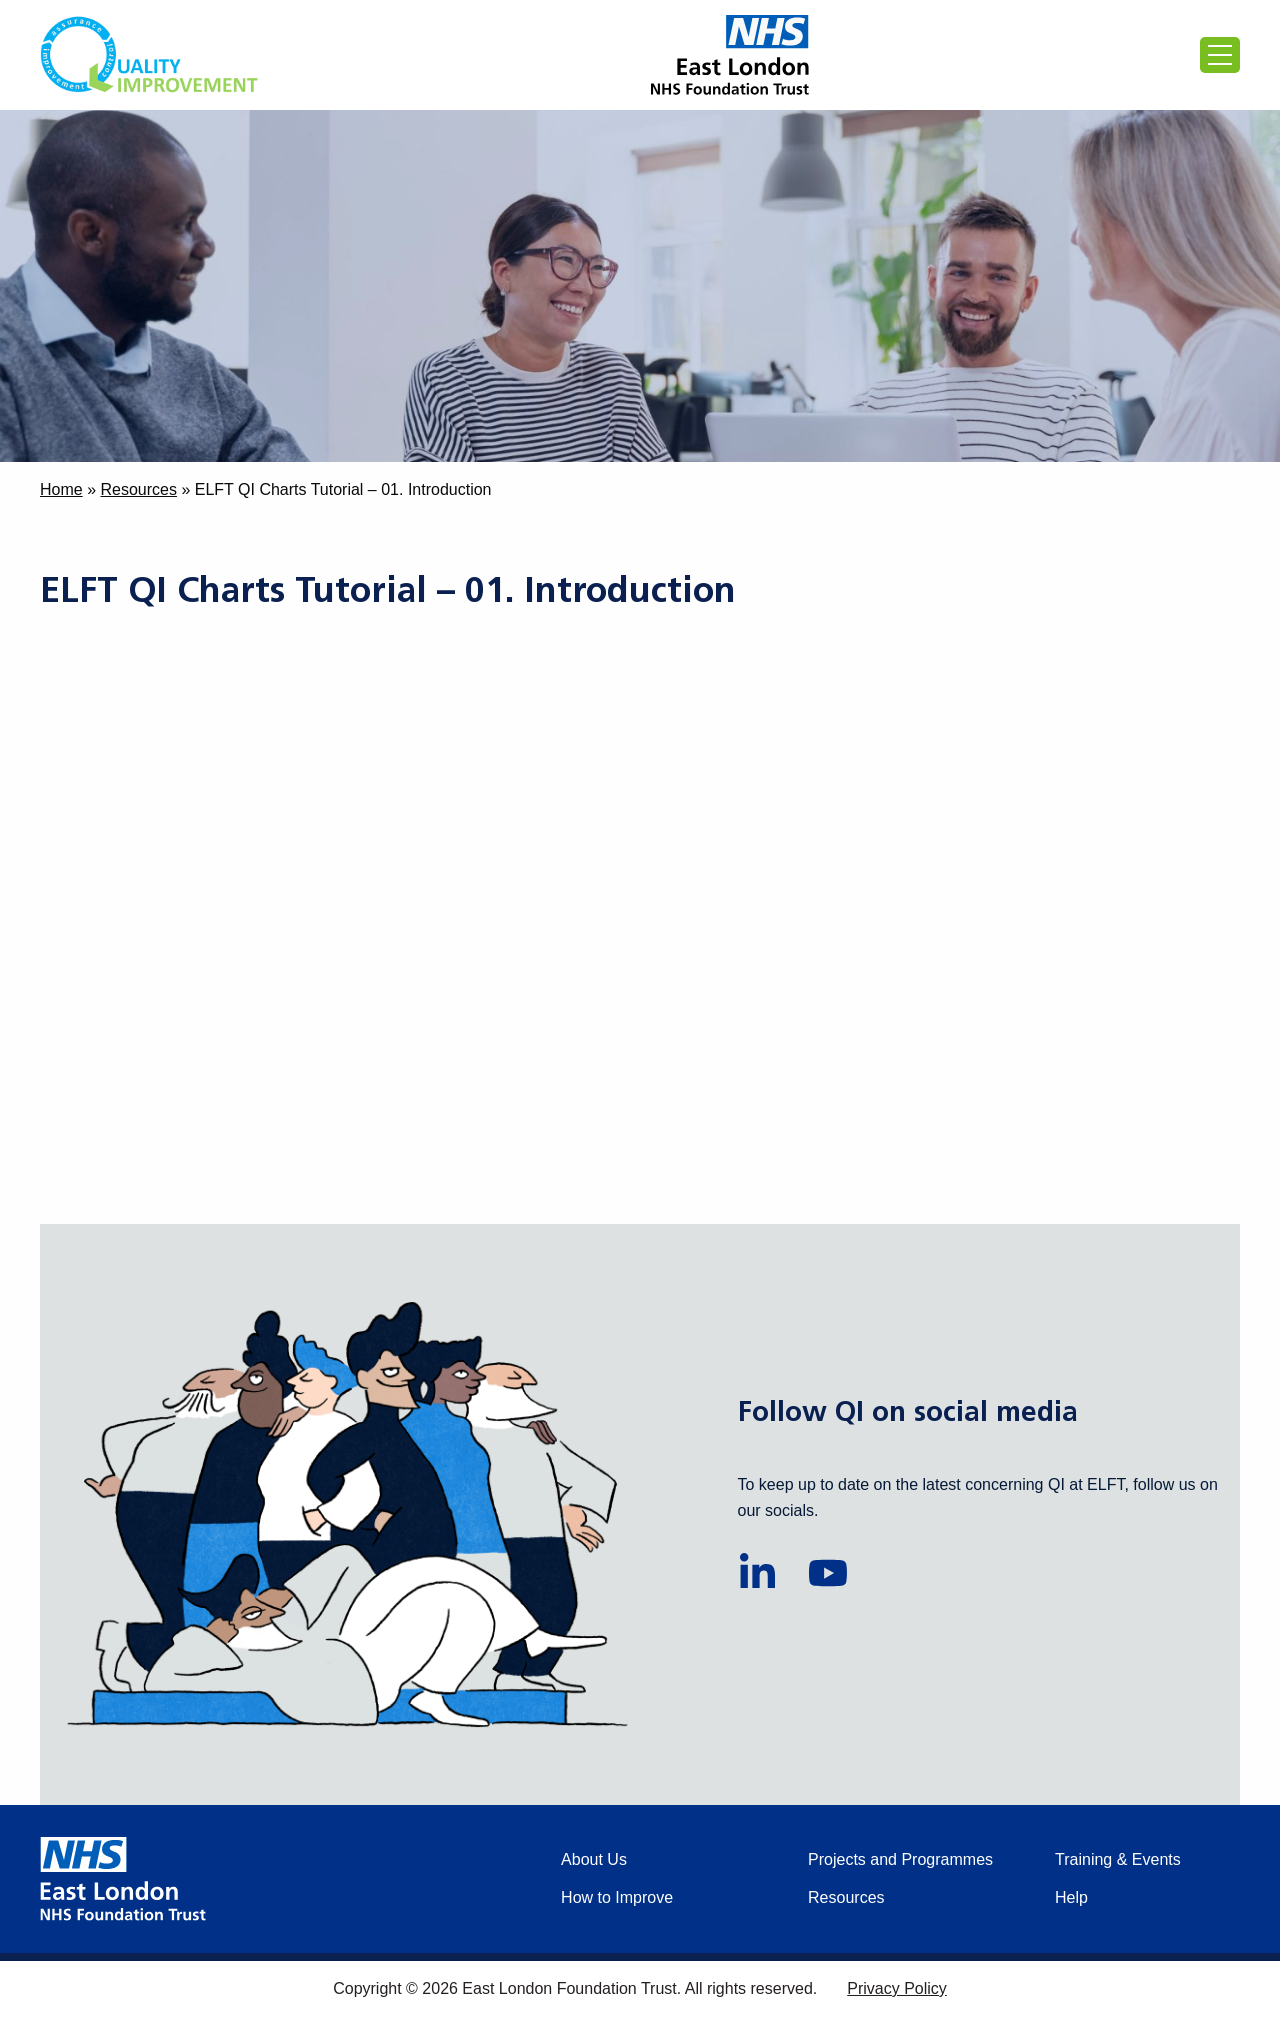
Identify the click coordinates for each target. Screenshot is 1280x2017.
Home (61, 489)
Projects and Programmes (900, 1859)
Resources (138, 489)
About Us (594, 1859)
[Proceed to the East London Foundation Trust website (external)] (730, 55)
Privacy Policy (897, 1988)
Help (1071, 1897)
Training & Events (1118, 1859)
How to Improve (617, 1897)
